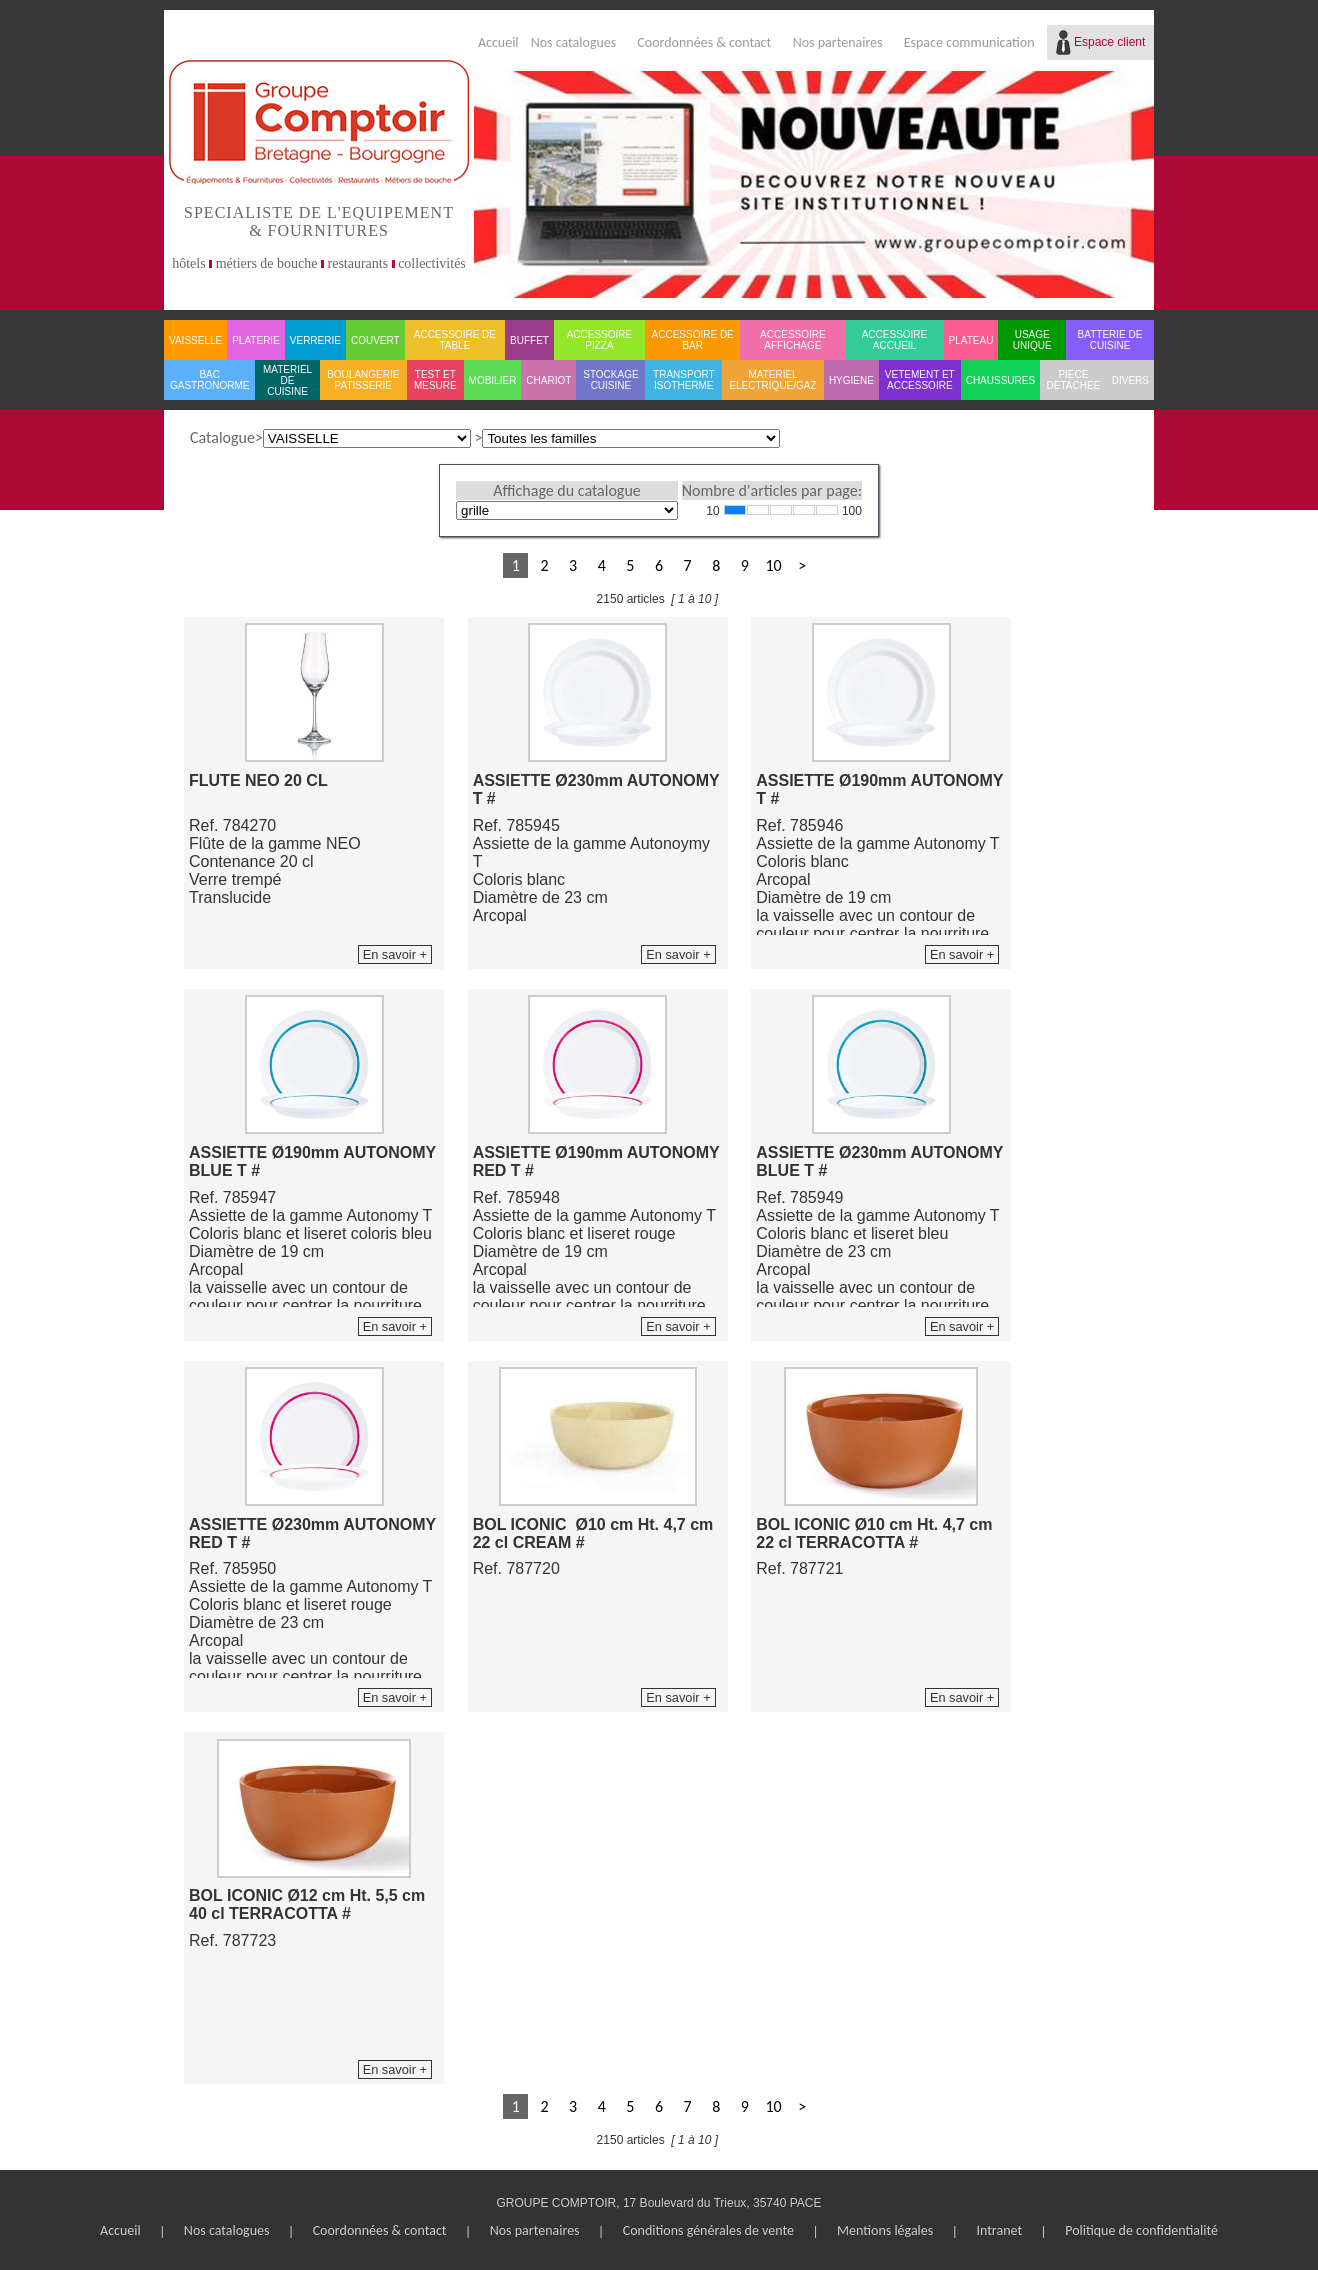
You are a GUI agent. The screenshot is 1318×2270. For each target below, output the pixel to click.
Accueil (498, 42)
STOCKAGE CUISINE (610, 380)
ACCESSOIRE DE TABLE (455, 340)
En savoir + (395, 954)
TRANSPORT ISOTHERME (684, 380)
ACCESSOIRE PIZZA (600, 340)
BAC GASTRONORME (209, 380)
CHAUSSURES (1000, 380)
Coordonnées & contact (704, 42)
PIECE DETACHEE (1074, 380)
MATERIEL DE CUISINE (287, 380)
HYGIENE (851, 380)
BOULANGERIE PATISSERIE (363, 380)
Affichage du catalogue (566, 490)
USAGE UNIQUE (1032, 340)
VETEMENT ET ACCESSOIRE (920, 380)
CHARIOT (548, 380)
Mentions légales (885, 2230)
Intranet (999, 2230)
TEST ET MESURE (435, 380)
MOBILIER (493, 380)
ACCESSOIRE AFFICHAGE (793, 340)
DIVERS (1130, 380)
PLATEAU (971, 340)
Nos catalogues (574, 42)
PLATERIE (256, 340)
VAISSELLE (195, 340)
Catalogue (222, 437)
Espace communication (969, 42)
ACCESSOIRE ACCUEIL (895, 340)
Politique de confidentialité (1141, 2230)
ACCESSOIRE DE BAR (693, 340)
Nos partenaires (838, 42)
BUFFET (529, 340)
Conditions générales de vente (708, 2230)
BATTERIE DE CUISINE (1110, 340)
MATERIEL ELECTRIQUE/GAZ (772, 380)
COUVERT (375, 340)
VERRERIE (315, 340)
